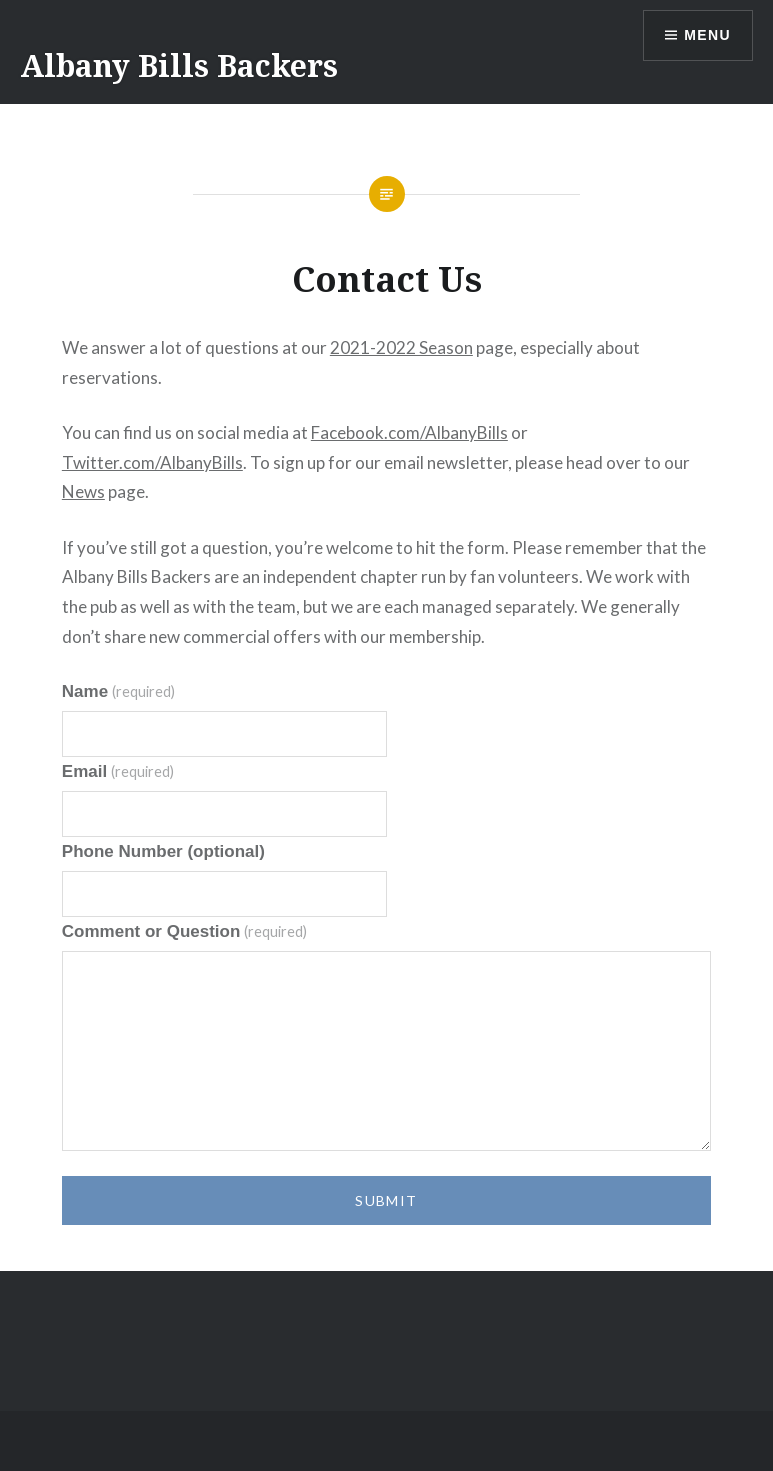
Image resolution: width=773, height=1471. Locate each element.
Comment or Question (184, 931)
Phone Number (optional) (163, 851)
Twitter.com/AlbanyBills (152, 462)
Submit (386, 1200)
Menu (707, 35)
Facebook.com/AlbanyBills (409, 432)
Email (118, 771)
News (83, 491)
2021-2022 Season (401, 347)
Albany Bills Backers (179, 65)
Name (118, 691)
